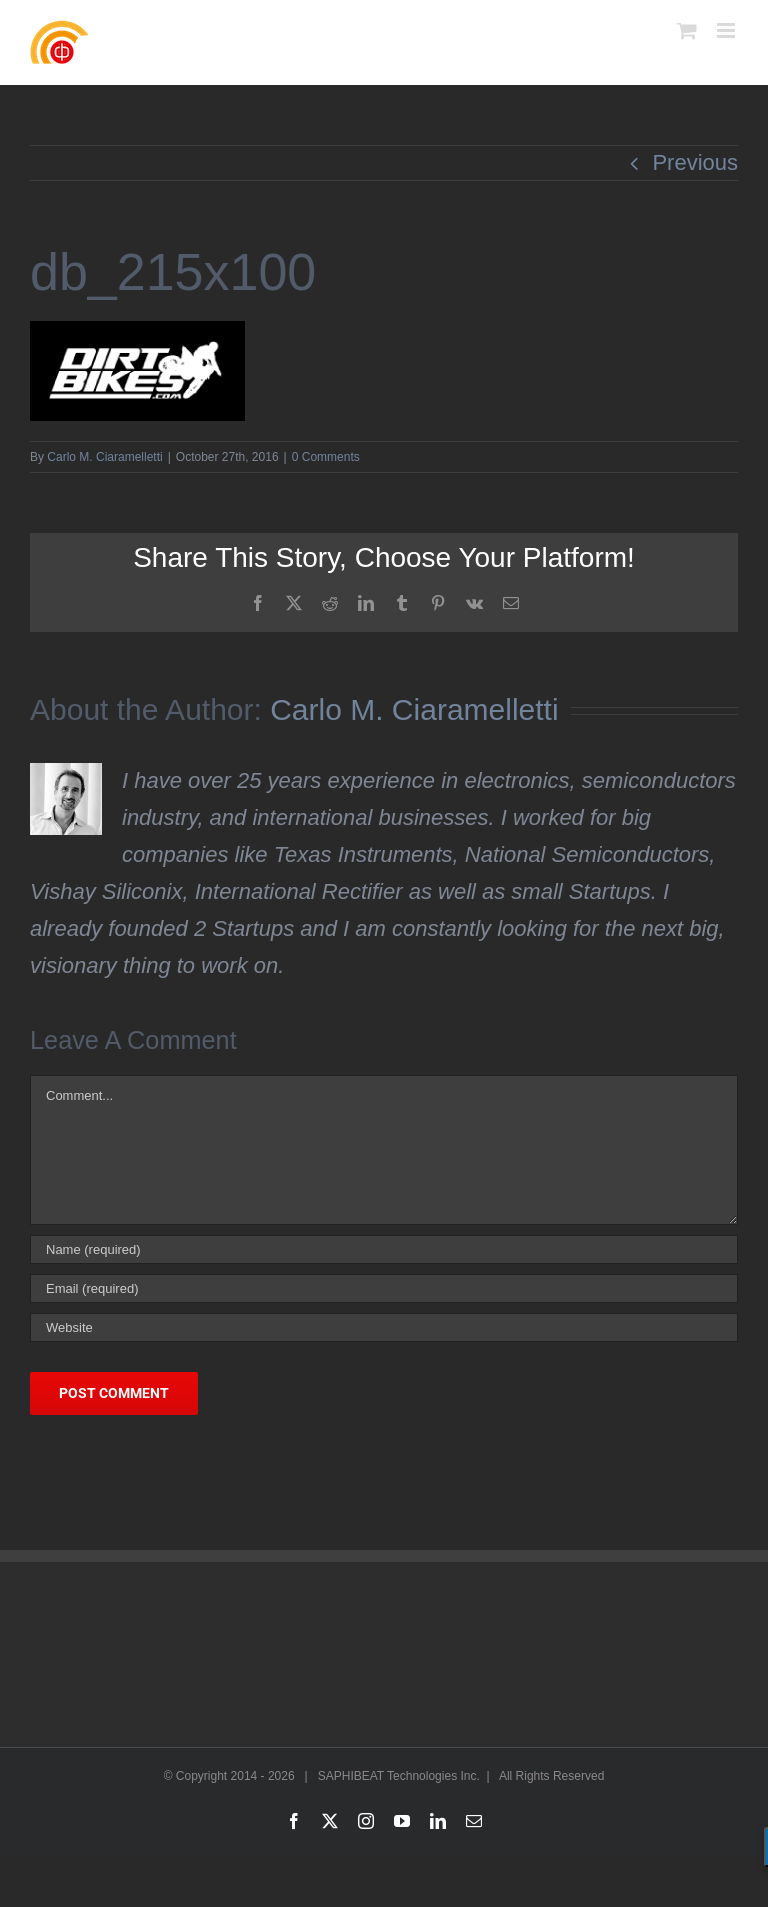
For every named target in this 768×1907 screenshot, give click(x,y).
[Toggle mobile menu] (727, 30)
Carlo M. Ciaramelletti (104, 457)
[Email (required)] (384, 1288)
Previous (695, 162)
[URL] (384, 1327)
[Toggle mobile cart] (687, 30)
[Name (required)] (384, 1249)
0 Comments (326, 457)
